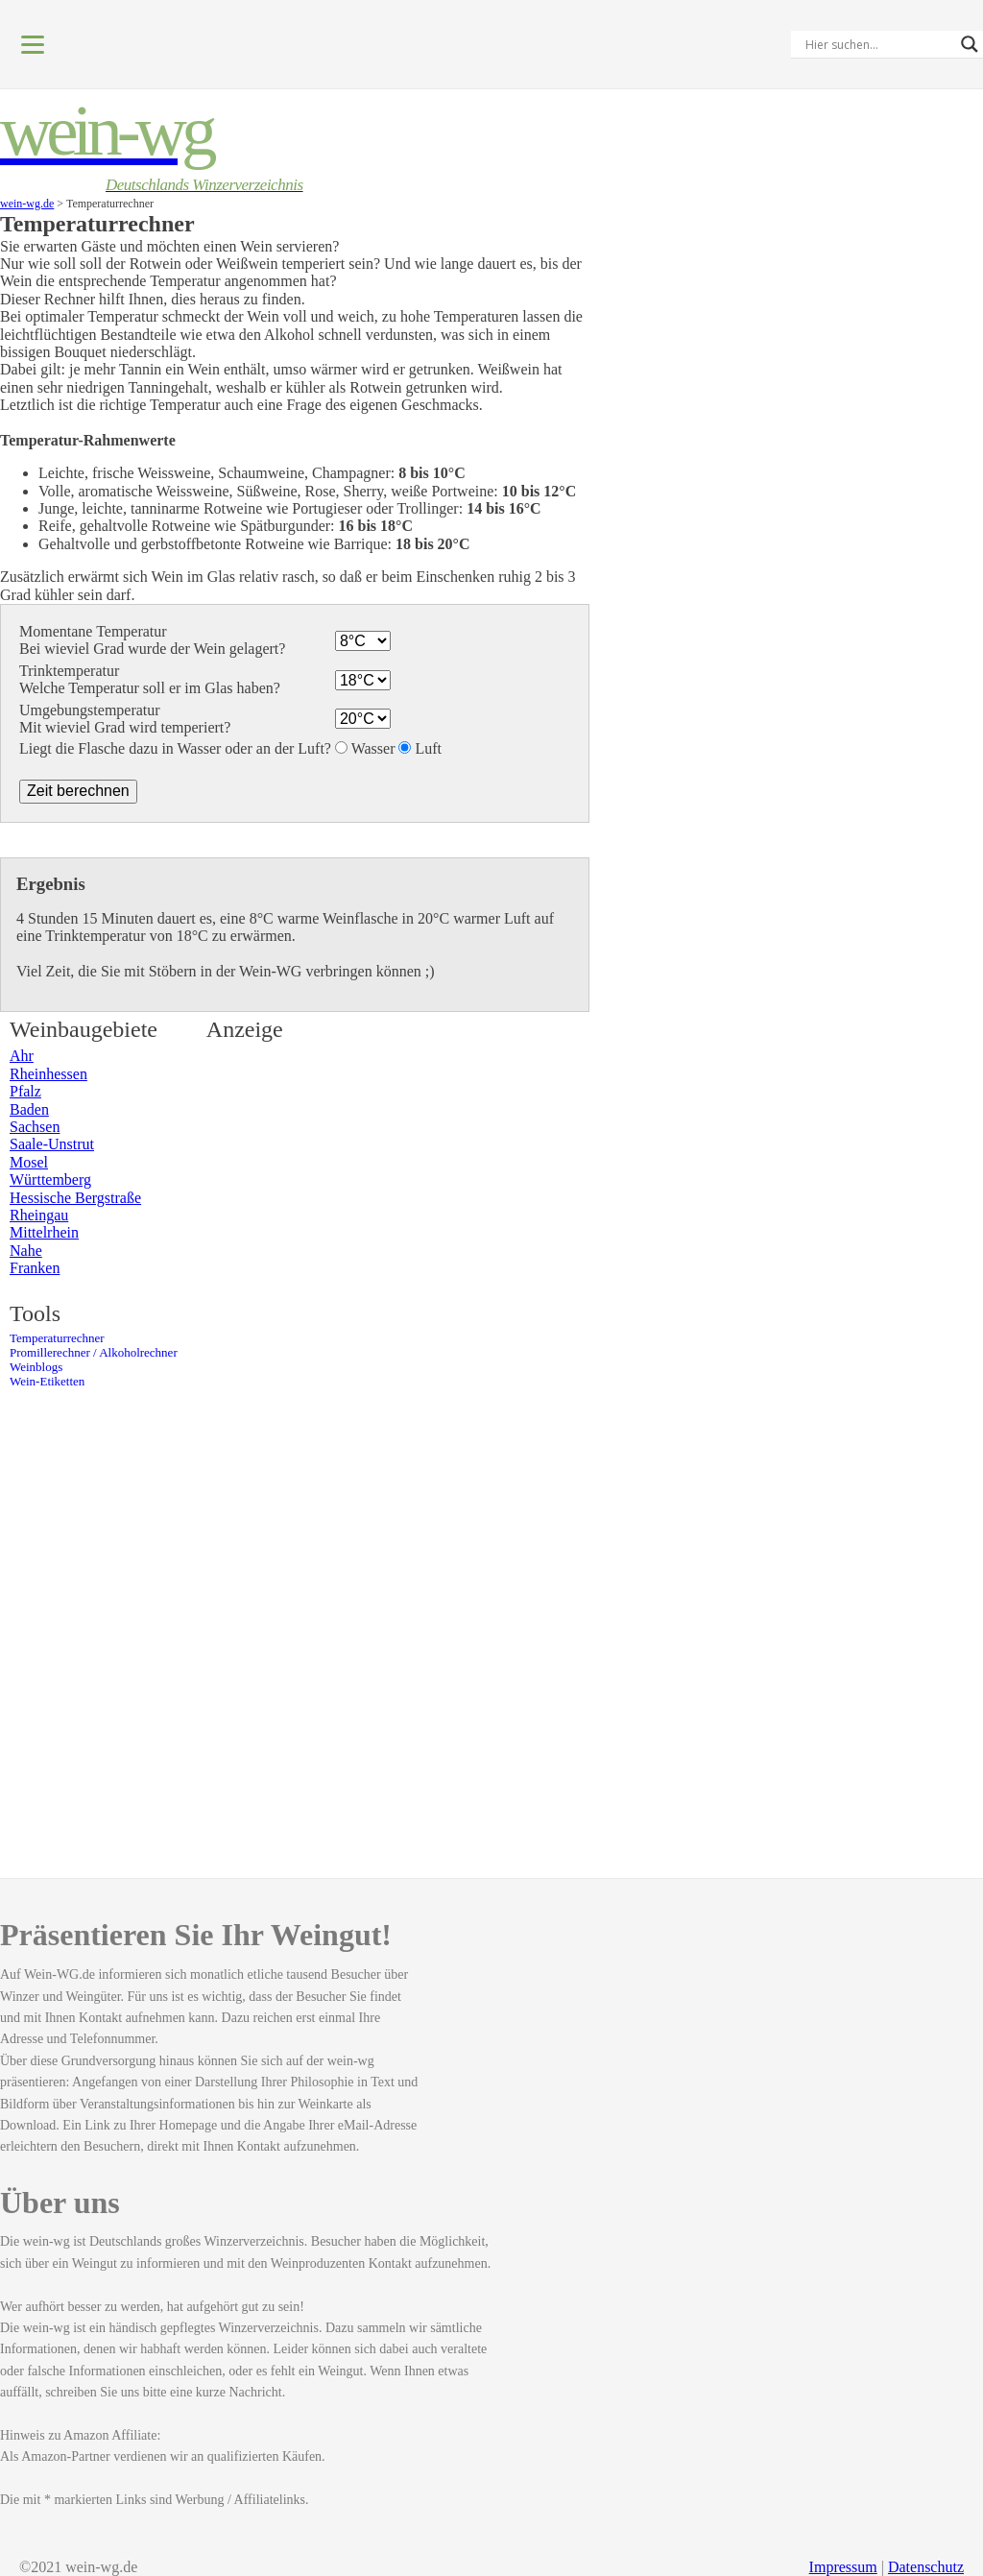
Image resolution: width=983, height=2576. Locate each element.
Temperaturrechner (57, 1338)
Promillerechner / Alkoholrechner (94, 1353)
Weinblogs (36, 1367)
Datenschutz (926, 2567)
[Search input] (878, 44)
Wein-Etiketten (47, 1381)
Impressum (843, 2567)
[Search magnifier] (969, 44)
